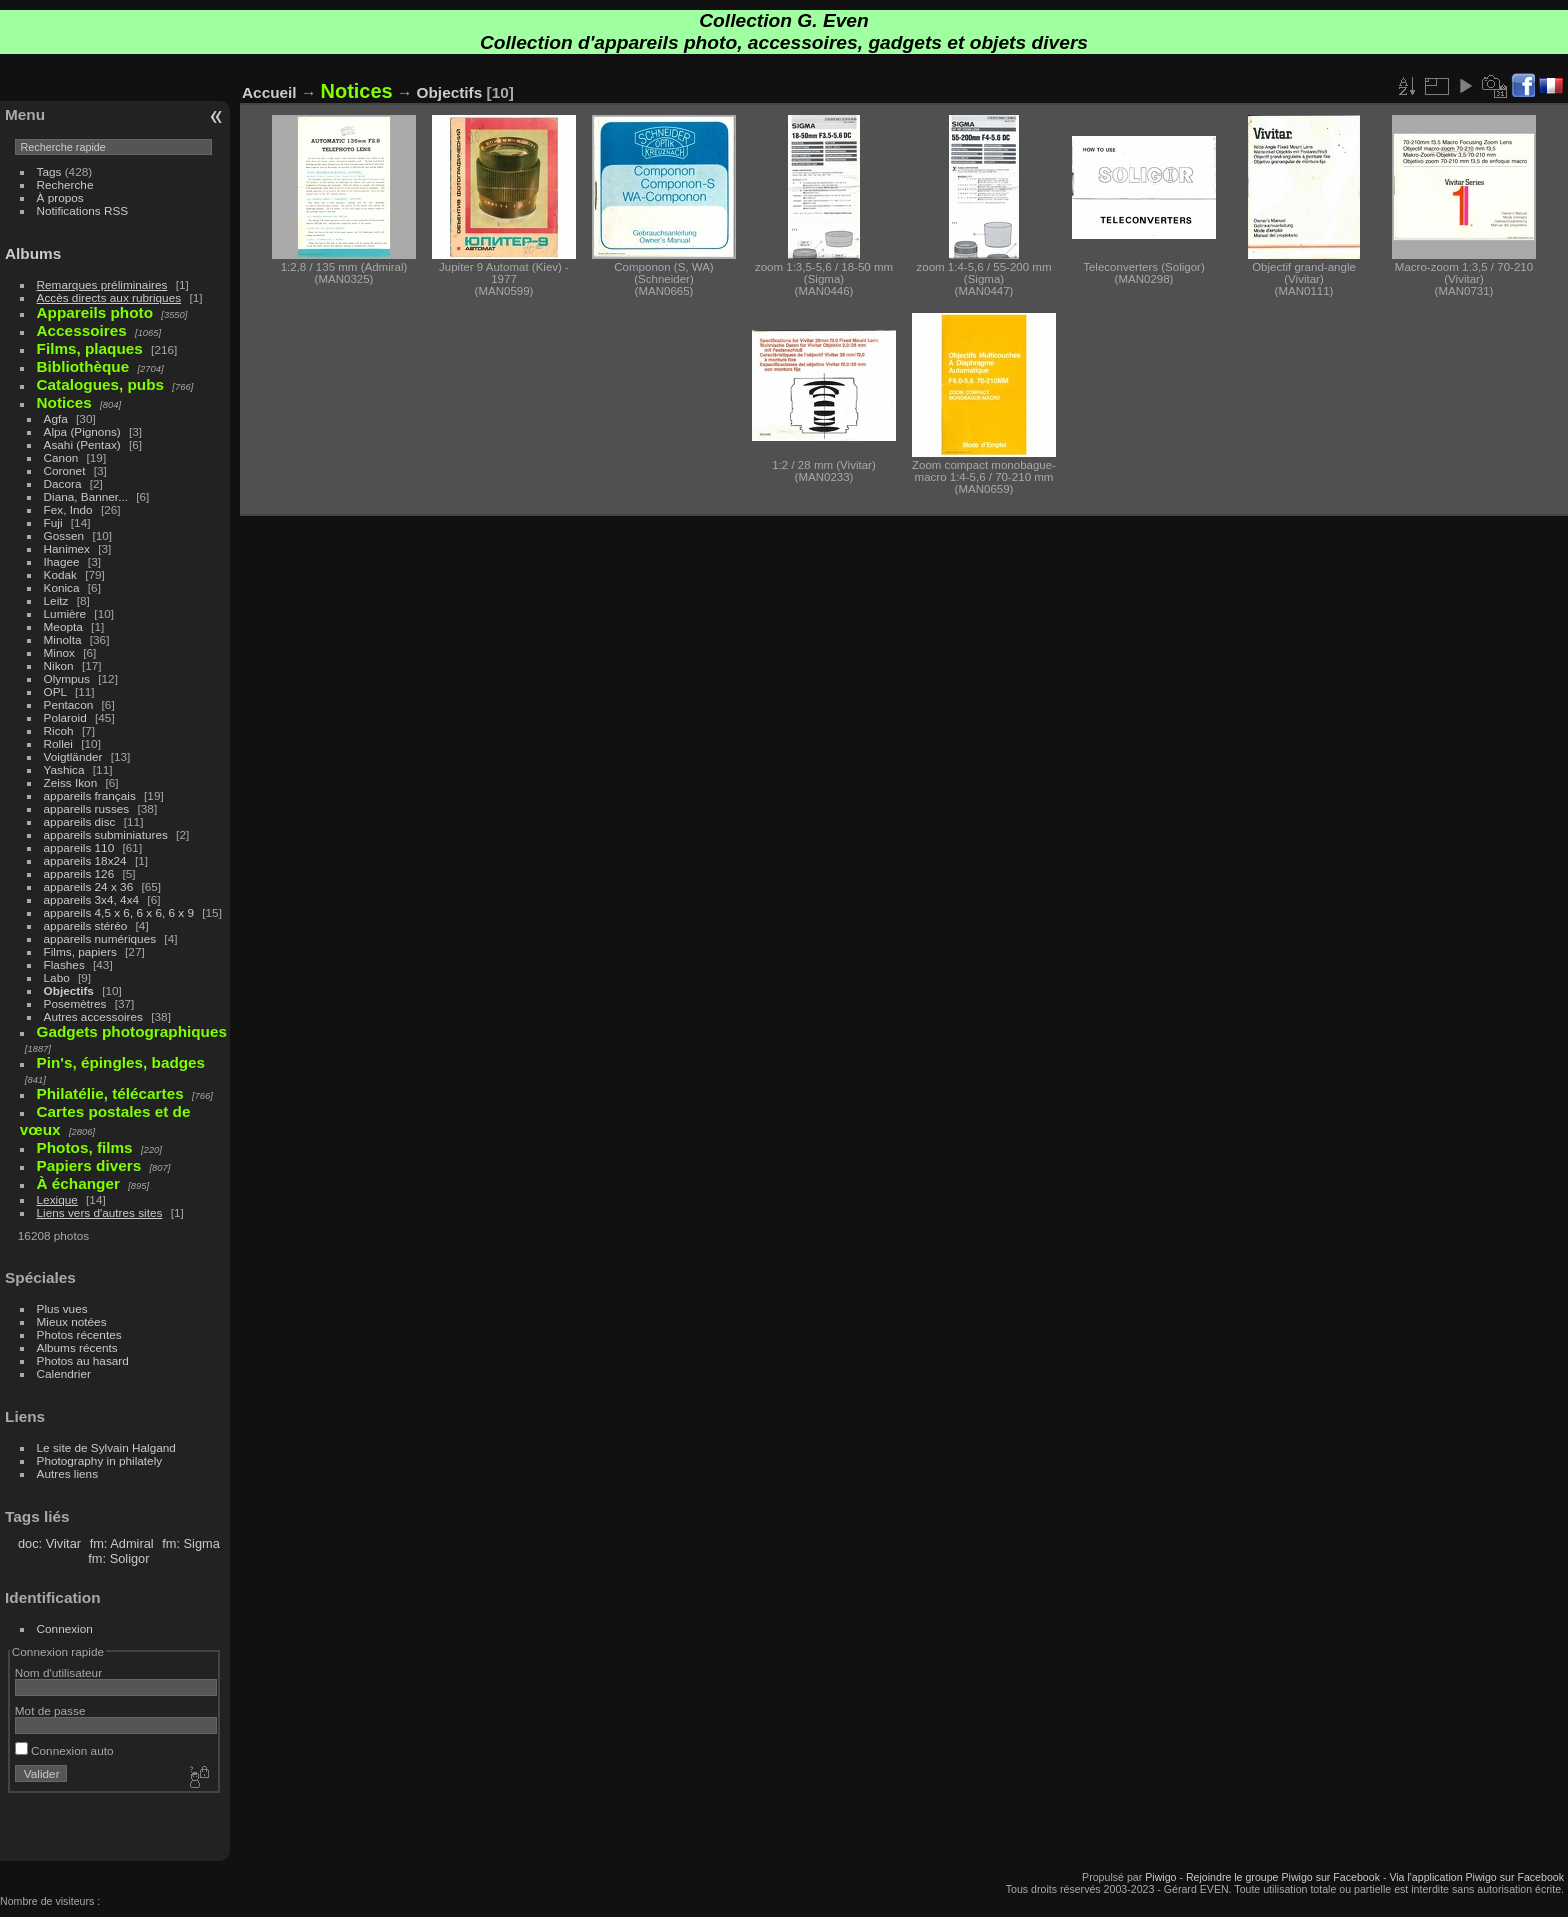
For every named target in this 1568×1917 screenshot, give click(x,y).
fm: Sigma (191, 1543)
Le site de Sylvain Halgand (106, 1447)
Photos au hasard (83, 1360)
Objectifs (69, 990)
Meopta (63, 626)
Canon (61, 457)
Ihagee (62, 561)
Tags (49, 171)
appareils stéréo (86, 925)
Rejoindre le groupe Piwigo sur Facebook (1283, 1877)
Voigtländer (73, 756)
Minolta (63, 639)
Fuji (53, 522)
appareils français (90, 795)
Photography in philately (100, 1460)
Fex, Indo (68, 509)
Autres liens (67, 1473)
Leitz (56, 600)
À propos (60, 197)
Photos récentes (79, 1334)
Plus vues (62, 1308)
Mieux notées (72, 1321)
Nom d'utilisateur (58, 1672)
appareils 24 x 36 (89, 886)
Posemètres (75, 1003)
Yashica (64, 769)
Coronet (65, 470)
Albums (33, 253)
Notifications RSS (83, 210)
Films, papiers (80, 951)
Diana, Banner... (86, 496)
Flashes (64, 964)
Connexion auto (64, 1750)
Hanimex (67, 548)
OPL (55, 691)
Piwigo (1160, 1877)
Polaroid (65, 717)
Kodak (60, 574)
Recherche (65, 184)
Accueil (269, 92)
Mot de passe (50, 1710)
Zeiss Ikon (71, 782)
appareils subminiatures (106, 834)
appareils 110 (79, 847)
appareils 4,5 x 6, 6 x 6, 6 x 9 (119, 912)
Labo (57, 977)
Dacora (63, 483)
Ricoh (59, 730)
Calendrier (64, 1373)
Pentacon (69, 704)
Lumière (65, 613)
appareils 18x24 (85, 860)
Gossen (64, 535)
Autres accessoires (93, 1016)
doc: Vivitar (49, 1543)
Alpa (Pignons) (82, 431)
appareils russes (87, 808)
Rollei (58, 743)
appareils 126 (79, 873)
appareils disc (80, 821)
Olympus (67, 678)
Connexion (65, 1628)
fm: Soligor (118, 1558)
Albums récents (77, 1347)
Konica (62, 587)
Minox (59, 652)
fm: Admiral (122, 1543)
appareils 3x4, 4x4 (92, 899)
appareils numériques (100, 938)
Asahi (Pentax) (82, 444)
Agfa (56, 418)
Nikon (59, 665)
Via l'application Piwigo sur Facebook (1476, 1877)
